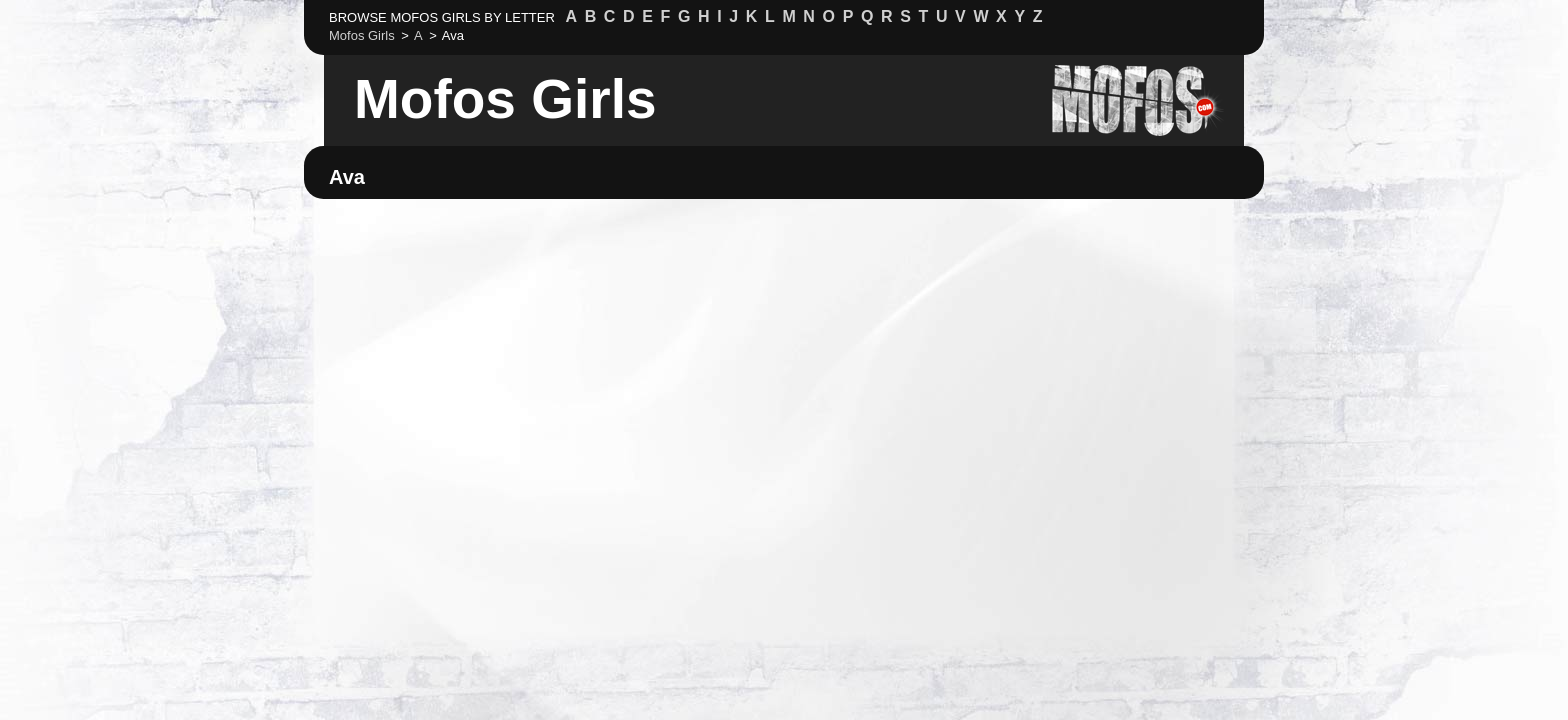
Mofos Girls (505, 99)
